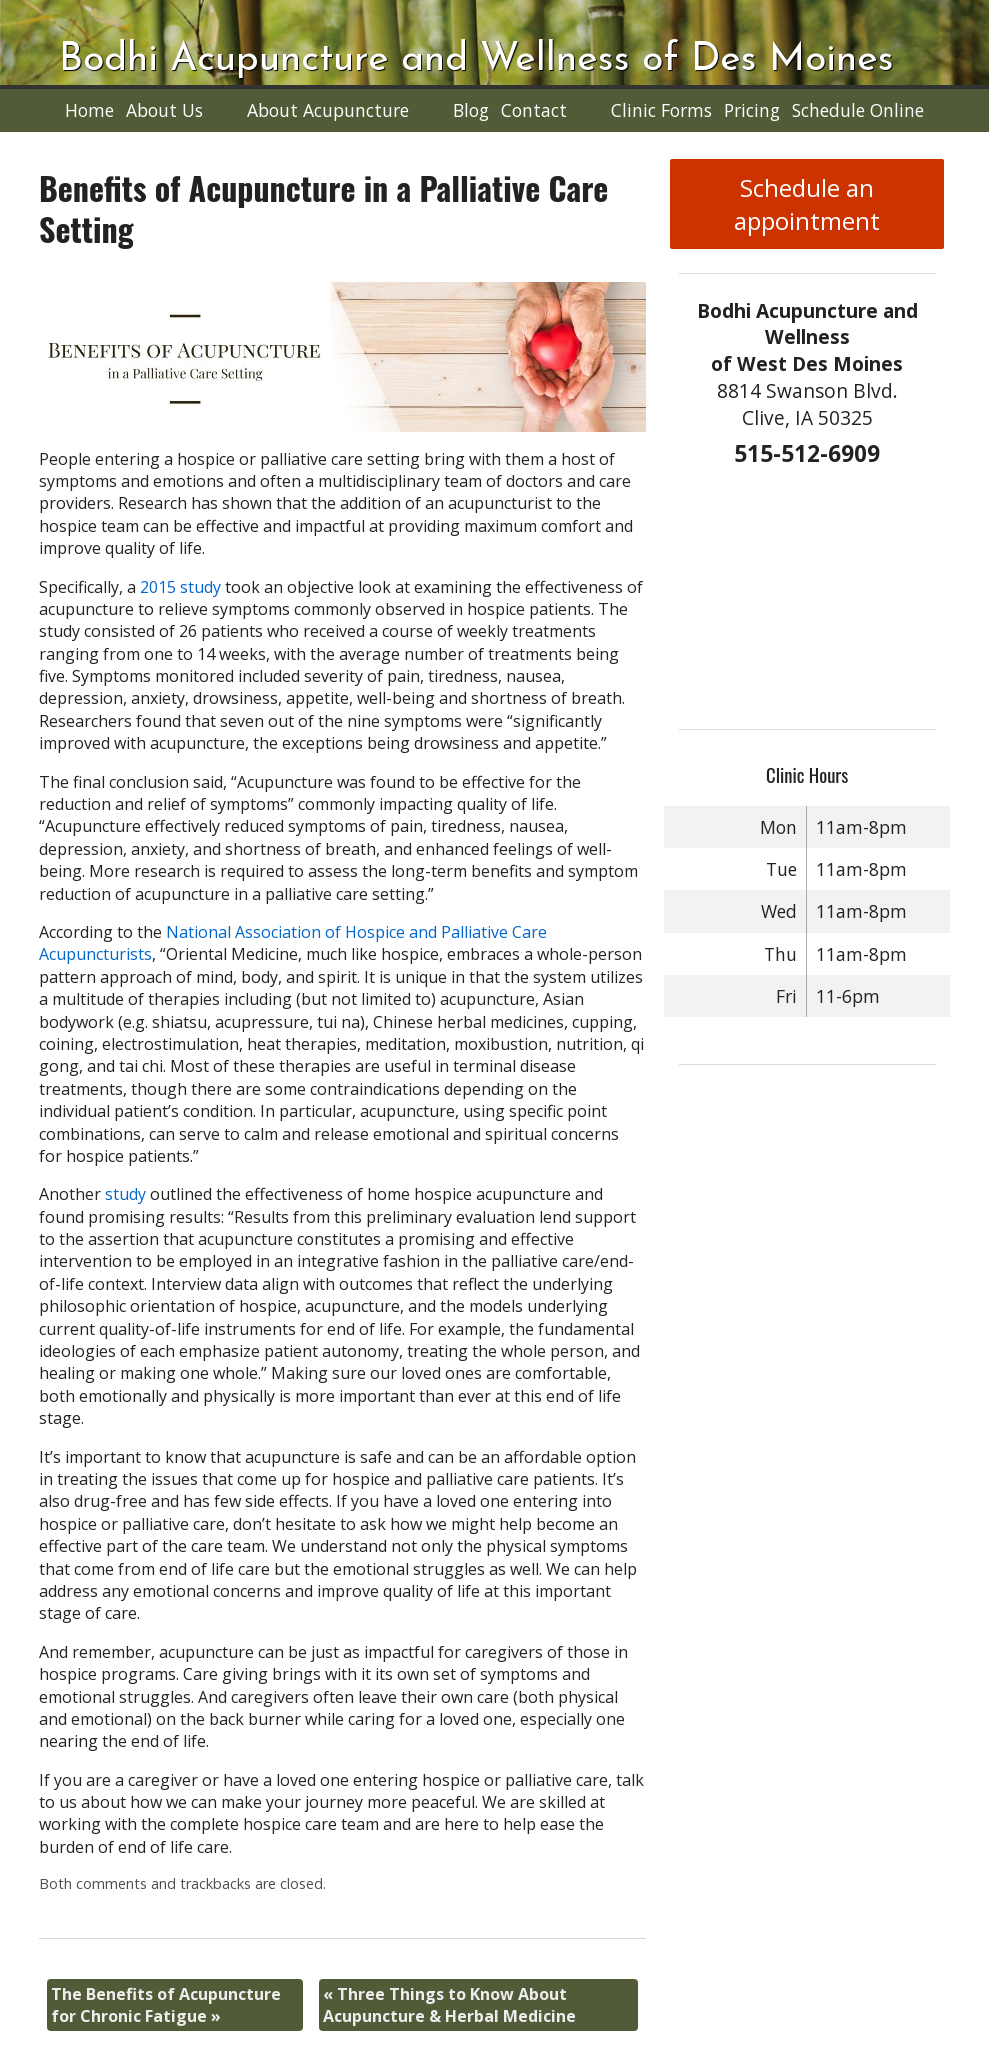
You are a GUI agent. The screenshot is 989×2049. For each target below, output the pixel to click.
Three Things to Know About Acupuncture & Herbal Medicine (449, 2005)
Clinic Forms (661, 110)
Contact (534, 110)
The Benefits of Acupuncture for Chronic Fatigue (166, 2005)
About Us (164, 110)
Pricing (752, 110)
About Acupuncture (328, 110)
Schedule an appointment (807, 204)
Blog (471, 110)
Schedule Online (858, 110)
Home (89, 110)
